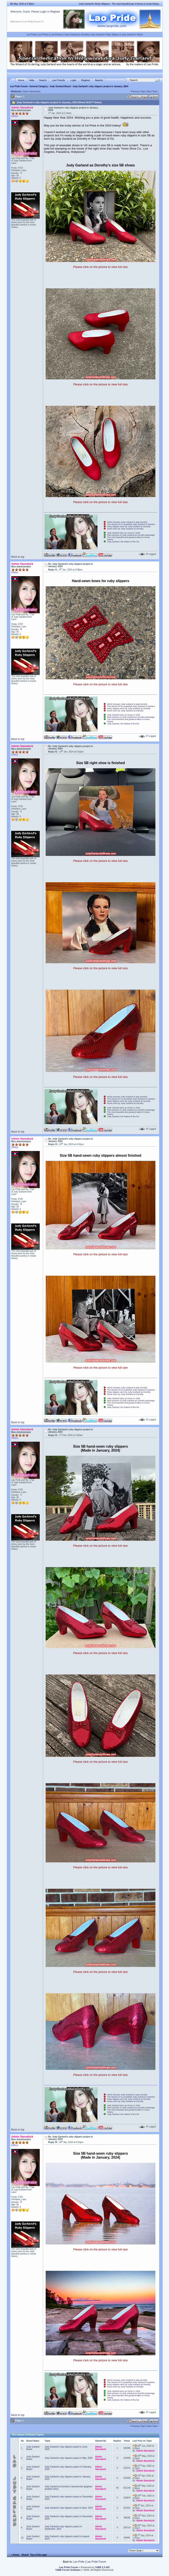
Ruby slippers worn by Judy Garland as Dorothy (129, 526)
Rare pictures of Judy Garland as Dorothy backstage (131, 535)
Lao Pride (31, 34)
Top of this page (38, 2555)
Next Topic (152, 91)
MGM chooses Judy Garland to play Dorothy (127, 522)
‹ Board (24, 2555)
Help (31, 80)
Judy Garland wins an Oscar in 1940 (123, 533)
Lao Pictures (57, 34)
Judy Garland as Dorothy (77, 34)
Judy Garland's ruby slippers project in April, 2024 (69, 2508)
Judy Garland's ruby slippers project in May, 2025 (68, 2458)
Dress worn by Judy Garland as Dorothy (125, 529)
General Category (38, 86)
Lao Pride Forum (18, 86)
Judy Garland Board (60, 86)
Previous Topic (138, 91)
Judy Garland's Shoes (132, 34)
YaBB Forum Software (68, 2570)
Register (55, 11)
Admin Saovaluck (31, 91)
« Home (15, 2555)
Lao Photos (43, 34)
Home (21, 80)
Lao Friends (58, 80)
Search (43, 80)
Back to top (17, 556)
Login (43, 11)
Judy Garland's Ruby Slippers (105, 34)
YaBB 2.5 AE (102, 2567)
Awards (99, 80)
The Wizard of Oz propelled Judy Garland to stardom (131, 524)
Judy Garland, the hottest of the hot (123, 542)
